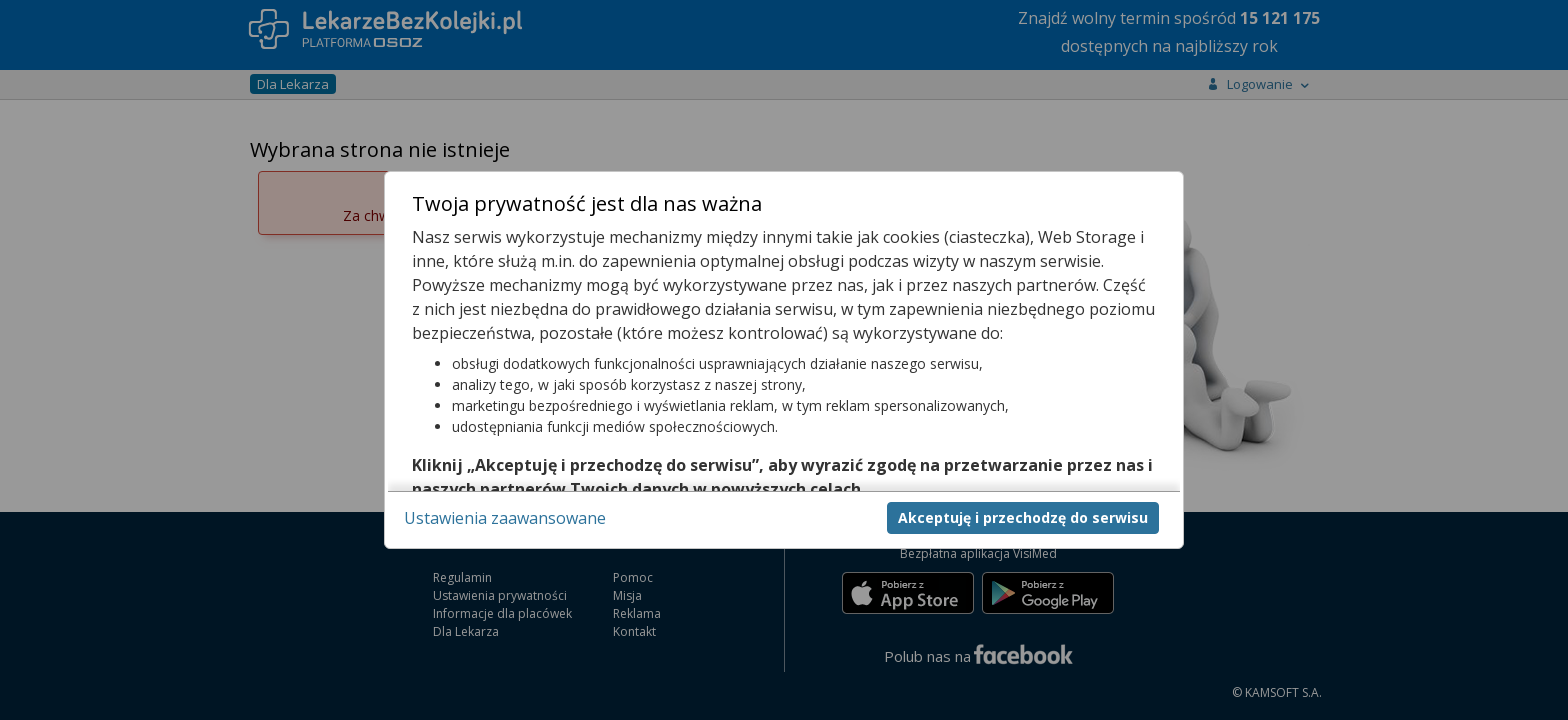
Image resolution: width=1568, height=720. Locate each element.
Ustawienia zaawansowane (505, 518)
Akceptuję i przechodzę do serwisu (1023, 517)
